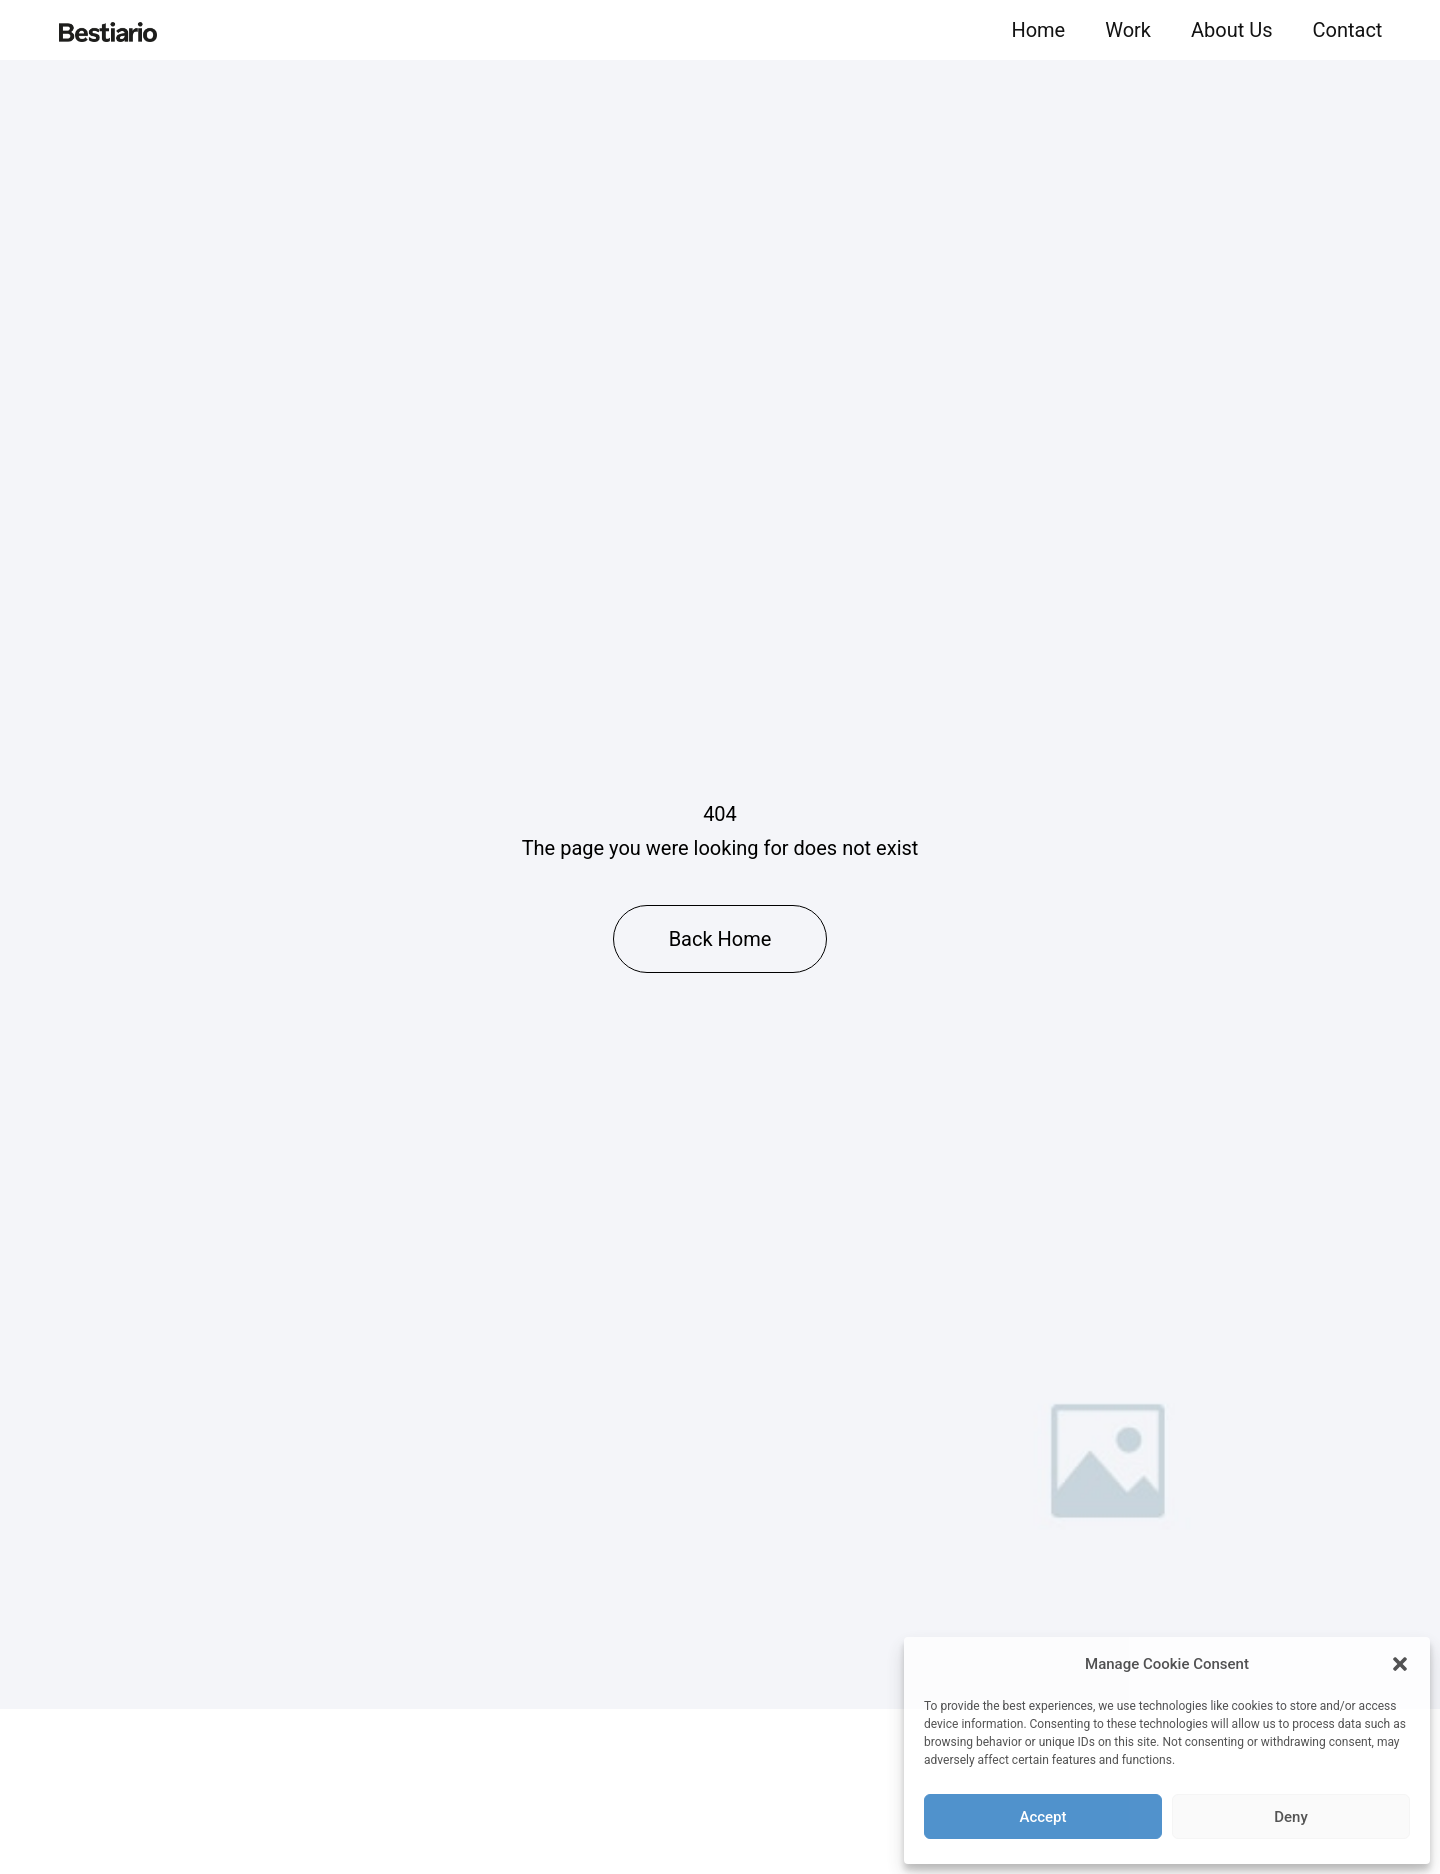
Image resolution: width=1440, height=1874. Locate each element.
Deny (1291, 1817)
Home (1038, 30)
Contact (1348, 30)
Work (1128, 30)
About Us (1232, 30)
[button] (1400, 1664)
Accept (1042, 1817)
